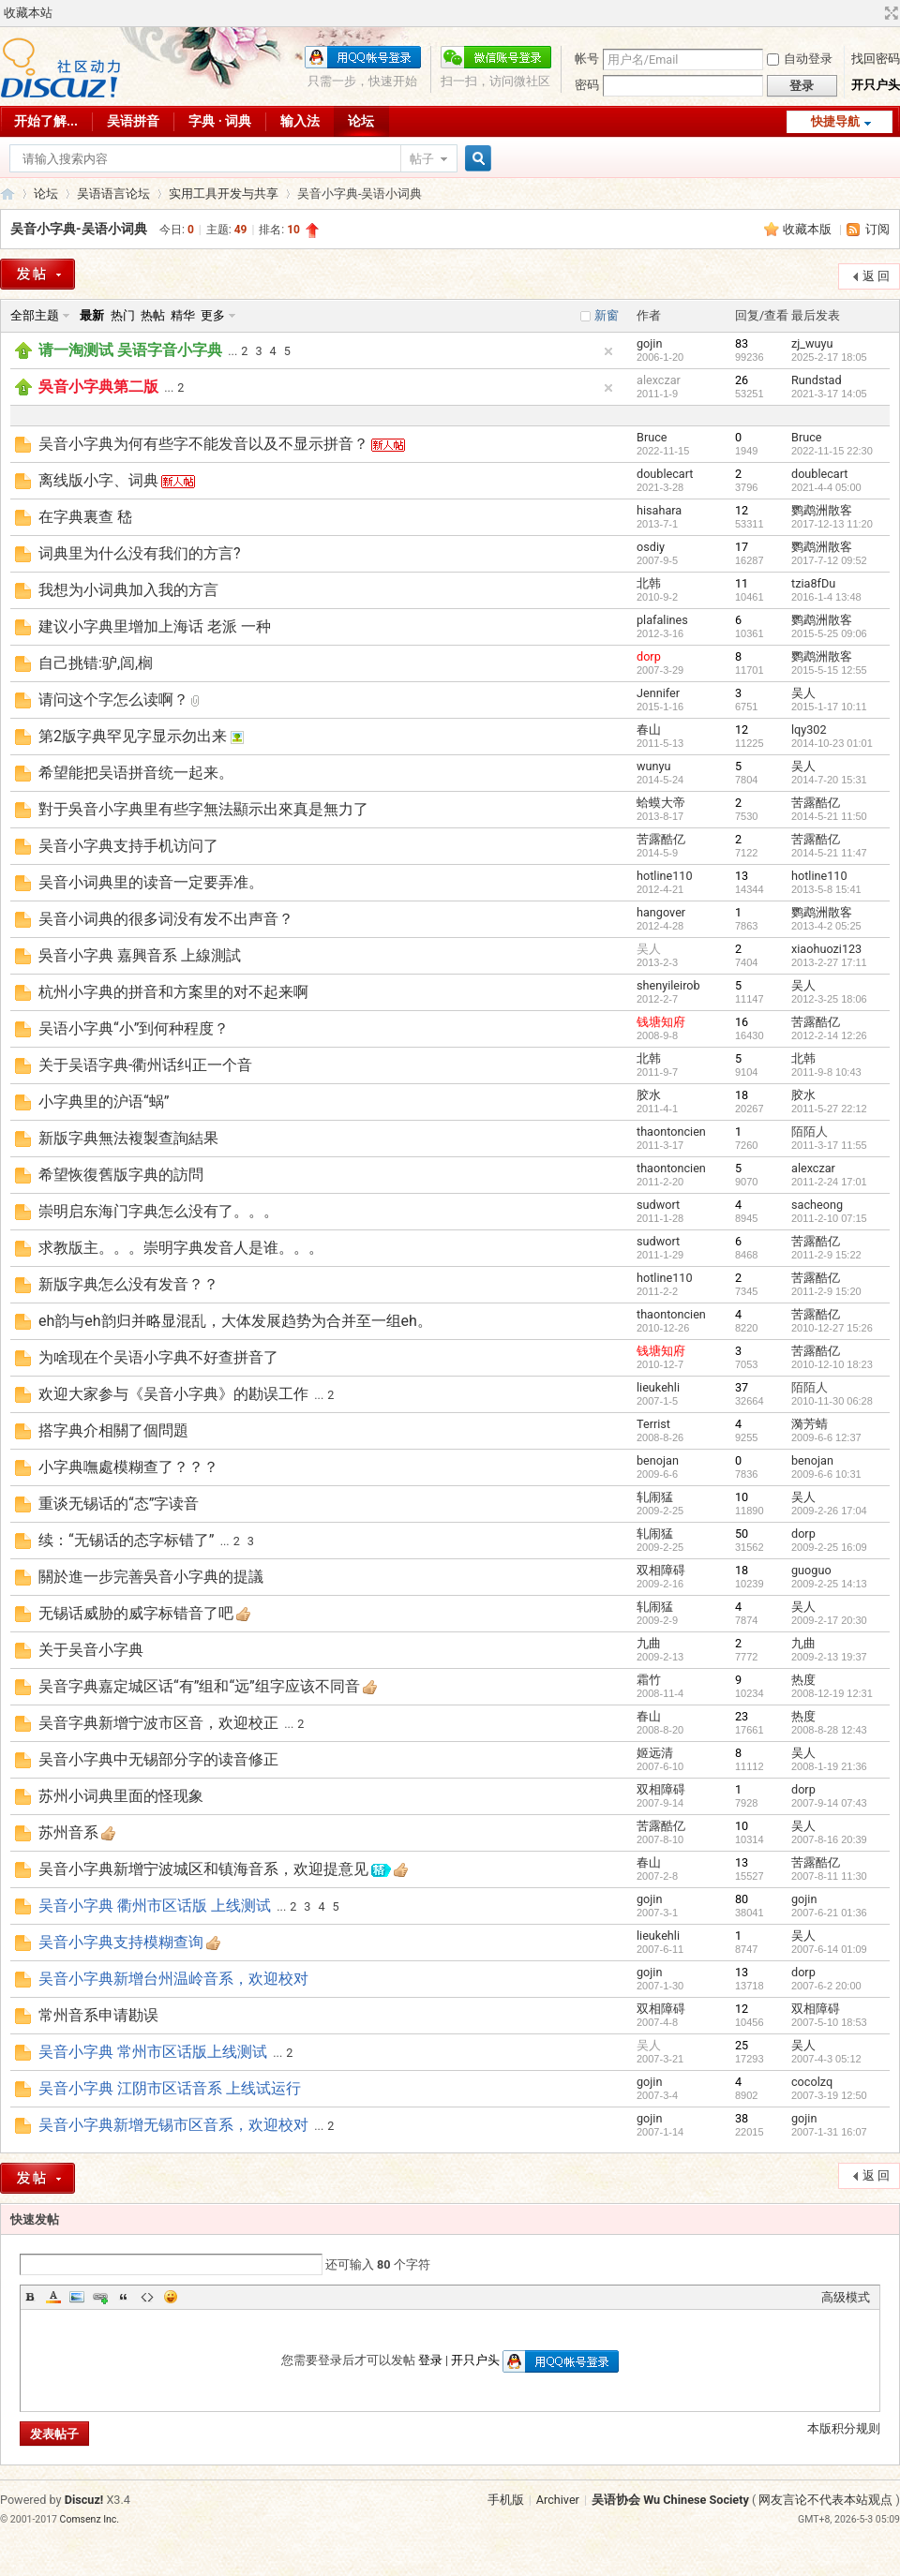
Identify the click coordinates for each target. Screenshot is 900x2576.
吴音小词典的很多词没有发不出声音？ (165, 919)
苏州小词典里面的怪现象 (120, 1796)
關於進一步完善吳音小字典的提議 (150, 1577)
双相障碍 (661, 1570)
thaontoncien (671, 1131)
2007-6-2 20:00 (826, 1985)
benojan (658, 1460)
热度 (803, 1680)
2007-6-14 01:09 (829, 1949)
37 (741, 1387)
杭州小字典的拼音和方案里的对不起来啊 (173, 992)
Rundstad (816, 380)
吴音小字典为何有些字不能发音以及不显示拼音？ (203, 444)
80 (741, 1899)
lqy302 (809, 729)
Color (53, 2296)
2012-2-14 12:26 (829, 1035)
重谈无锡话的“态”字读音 (118, 1503)
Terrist (653, 1424)
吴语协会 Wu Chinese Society (670, 2500)
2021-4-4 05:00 (826, 487)
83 (741, 343)
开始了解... (46, 120)
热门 (123, 315)
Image (77, 2296)
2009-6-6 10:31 (826, 1474)
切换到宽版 (889, 13)
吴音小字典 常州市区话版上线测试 (152, 2052)
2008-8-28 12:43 (829, 1729)
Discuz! (84, 2500)
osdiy (651, 547)
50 (741, 1533)
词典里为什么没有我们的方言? (139, 553)
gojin (649, 343)
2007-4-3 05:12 (826, 2058)
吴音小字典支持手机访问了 (128, 846)
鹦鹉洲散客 (821, 510)
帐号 (587, 59)
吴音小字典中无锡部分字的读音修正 (158, 1759)
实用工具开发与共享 (223, 193)
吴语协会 (7, 193)
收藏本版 (808, 229)
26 (741, 380)
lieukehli (658, 1387)
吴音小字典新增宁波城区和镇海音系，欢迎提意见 (203, 1869)
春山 (649, 729)
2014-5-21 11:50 (829, 816)
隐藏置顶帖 (608, 351)
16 (741, 1022)
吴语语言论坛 (113, 193)
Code (147, 2296)
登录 (430, 2360)
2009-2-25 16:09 (829, 1547)
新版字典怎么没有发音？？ (128, 1284)
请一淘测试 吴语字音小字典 (130, 350)
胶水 (649, 1095)
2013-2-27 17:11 (829, 962)
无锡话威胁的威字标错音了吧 (135, 1613)
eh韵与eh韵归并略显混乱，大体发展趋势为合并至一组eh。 (235, 1321)
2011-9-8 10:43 (826, 1072)
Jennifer (658, 693)
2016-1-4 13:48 (826, 597)
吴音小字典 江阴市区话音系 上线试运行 (169, 2088)
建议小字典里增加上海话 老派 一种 (154, 626)
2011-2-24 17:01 (829, 1181)
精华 (183, 315)
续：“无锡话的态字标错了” (126, 1540)
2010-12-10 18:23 (832, 1364)
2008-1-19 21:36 (829, 1766)
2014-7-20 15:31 (829, 779)
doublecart (665, 474)
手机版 (506, 2500)
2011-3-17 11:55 (829, 1145)
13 (741, 876)
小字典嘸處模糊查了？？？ (128, 1467)
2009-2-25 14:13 (829, 1583)
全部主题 (34, 315)
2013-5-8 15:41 (826, 889)
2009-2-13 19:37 (829, 1656)
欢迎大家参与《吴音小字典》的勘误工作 (173, 1394)
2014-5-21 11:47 (829, 852)
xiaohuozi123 (826, 949)
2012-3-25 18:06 (829, 999)
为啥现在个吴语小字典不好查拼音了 (158, 1357)
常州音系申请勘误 (98, 2015)
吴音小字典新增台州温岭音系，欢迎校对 (173, 1979)
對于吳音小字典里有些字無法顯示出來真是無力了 (203, 809)
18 (741, 1095)
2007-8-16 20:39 (829, 1839)
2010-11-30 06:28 (832, 1401)
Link (100, 2296)
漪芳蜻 (809, 1424)
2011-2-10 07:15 (829, 1218)
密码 (587, 85)
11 (741, 583)
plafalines (662, 620)
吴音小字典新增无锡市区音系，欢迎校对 (173, 2125)
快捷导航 (835, 121)
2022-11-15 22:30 (832, 450)
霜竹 (649, 1680)
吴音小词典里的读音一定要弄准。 (150, 882)
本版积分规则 (843, 2428)
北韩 (649, 583)
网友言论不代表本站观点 (825, 2500)
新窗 (606, 315)
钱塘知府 (661, 1022)
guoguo (811, 1570)
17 (741, 547)
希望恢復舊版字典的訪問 (120, 1175)
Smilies (170, 2296)
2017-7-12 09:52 (829, 560)
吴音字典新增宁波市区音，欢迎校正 (158, 1723)
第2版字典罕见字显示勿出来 (132, 736)
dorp (649, 656)
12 (741, 510)
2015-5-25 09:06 (829, 633)
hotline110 (665, 876)
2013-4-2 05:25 (826, 925)
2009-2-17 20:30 (829, 1620)
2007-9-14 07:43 (829, 1803)
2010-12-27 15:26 (832, 1327)
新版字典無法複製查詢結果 (128, 1138)
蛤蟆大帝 (661, 803)
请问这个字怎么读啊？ (113, 699)
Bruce (652, 437)
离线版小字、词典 (98, 480)
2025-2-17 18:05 (829, 357)
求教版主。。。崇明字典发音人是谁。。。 (180, 1248)
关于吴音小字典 (90, 1650)
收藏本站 (28, 13)
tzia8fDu (813, 583)
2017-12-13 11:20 (832, 523)
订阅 (877, 229)
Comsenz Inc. (90, 2519)
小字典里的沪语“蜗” (103, 1101)
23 (741, 1716)
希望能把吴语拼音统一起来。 (135, 773)
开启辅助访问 (873, 13)
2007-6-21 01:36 (829, 1912)
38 (741, 2118)
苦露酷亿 (815, 803)
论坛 (361, 120)
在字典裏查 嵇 (85, 517)
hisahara (659, 510)
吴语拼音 (133, 120)
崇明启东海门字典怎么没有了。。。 (158, 1211)
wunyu (653, 766)
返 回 (876, 276)
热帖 (153, 315)
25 (741, 2045)
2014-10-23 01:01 (832, 743)
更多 (213, 315)
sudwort (658, 1205)
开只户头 (875, 85)
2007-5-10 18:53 (829, 2022)
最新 (92, 315)
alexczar (659, 380)
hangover (661, 912)
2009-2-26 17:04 (829, 1510)
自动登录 (799, 59)
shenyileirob (668, 985)
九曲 (649, 1643)
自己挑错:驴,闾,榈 (95, 663)
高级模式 (845, 2297)
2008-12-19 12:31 (832, 1693)
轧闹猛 (655, 1497)
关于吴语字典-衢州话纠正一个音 (145, 1065)
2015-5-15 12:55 (829, 670)
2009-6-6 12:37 (826, 1437)
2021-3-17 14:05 (829, 393)
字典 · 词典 (219, 120)
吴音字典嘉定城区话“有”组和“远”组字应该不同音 (199, 1686)
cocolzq (811, 2082)
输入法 (300, 120)
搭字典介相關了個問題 (113, 1430)
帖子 (422, 159)
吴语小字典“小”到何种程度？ (133, 1028)
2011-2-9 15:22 (826, 1254)
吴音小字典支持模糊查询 (120, 1942)
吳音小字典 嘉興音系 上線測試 (139, 955)
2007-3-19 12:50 (829, 2095)
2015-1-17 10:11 (829, 706)
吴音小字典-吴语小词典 (78, 228)
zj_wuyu (811, 343)
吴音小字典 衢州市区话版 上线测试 (154, 1905)
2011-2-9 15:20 (826, 1291)
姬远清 (655, 1753)
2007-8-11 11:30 (829, 1876)
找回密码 (875, 59)
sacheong (817, 1205)
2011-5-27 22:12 (829, 1108)
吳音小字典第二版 (98, 386)
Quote (123, 2296)
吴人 (803, 693)
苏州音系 (68, 1832)
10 (741, 1497)
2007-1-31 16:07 (829, 2131)
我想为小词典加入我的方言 (128, 590)
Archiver (557, 2500)
